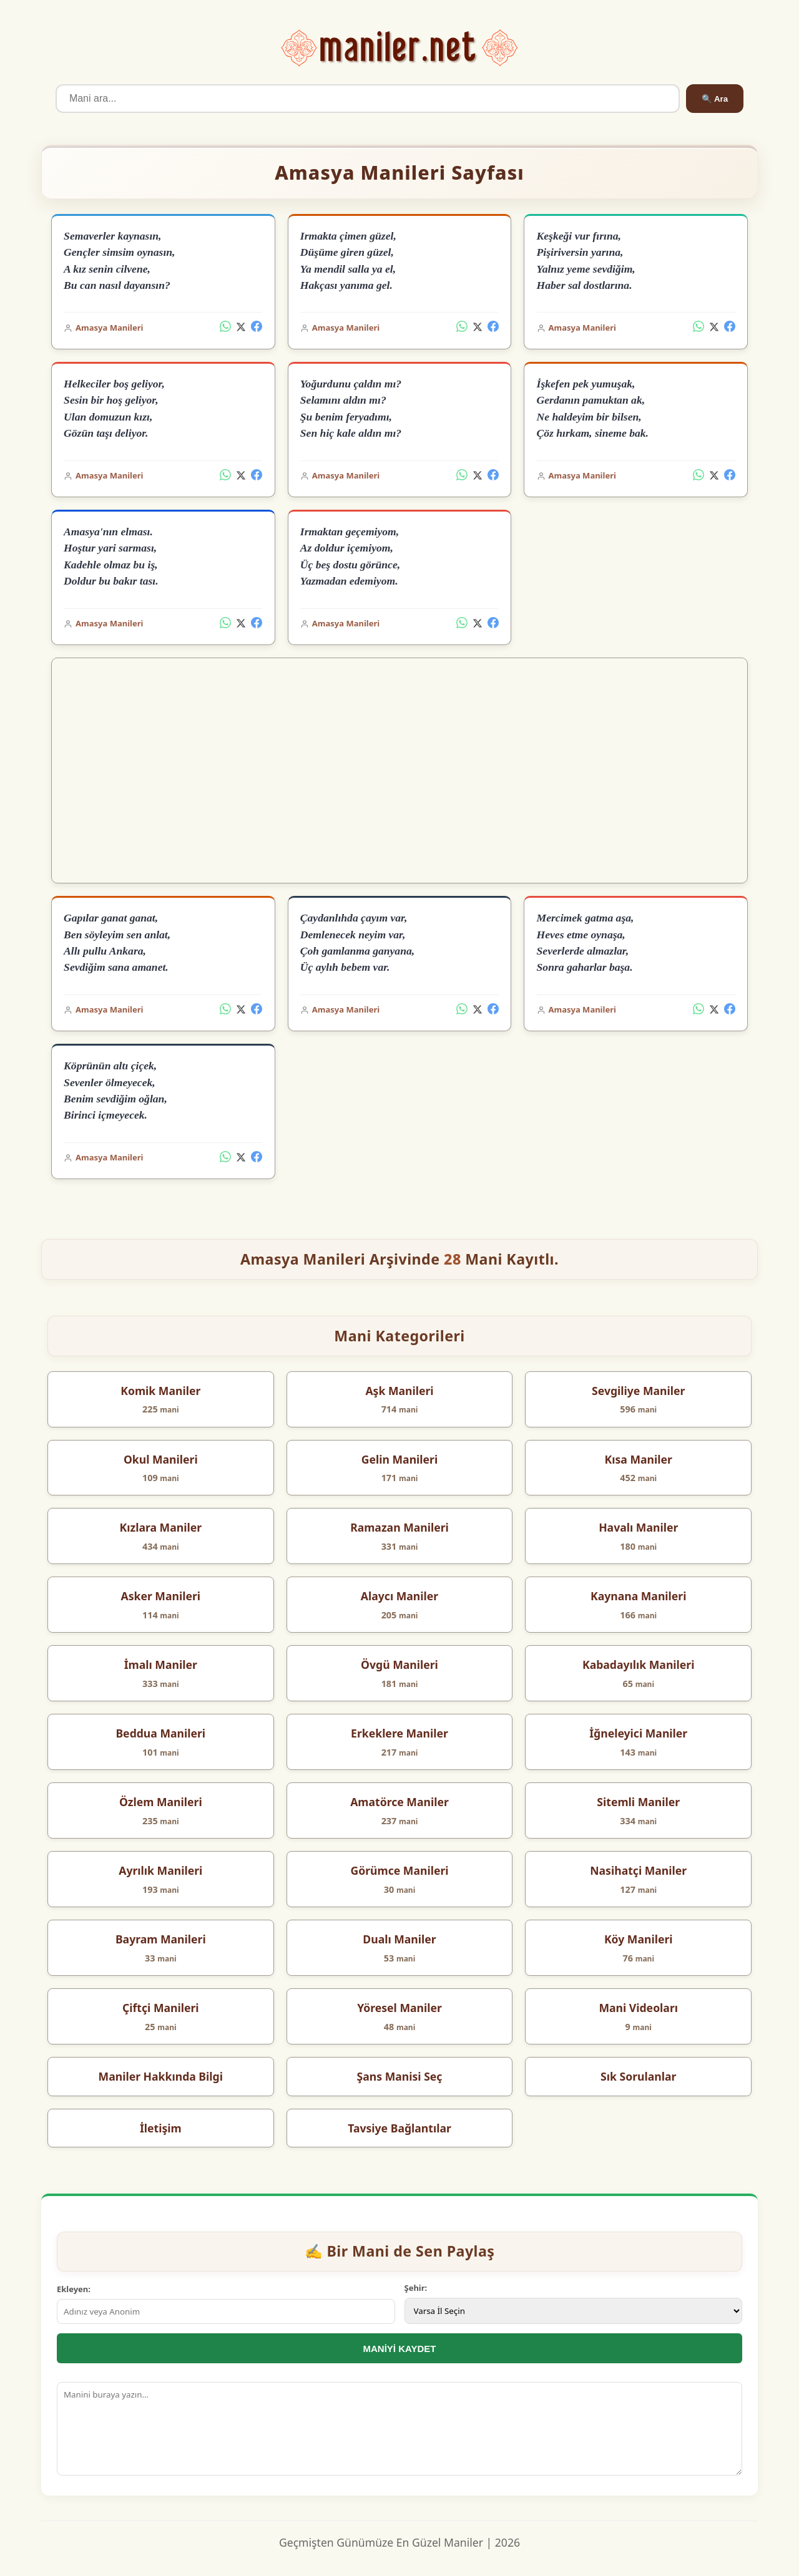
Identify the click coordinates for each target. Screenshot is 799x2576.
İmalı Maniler (160, 1664)
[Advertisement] (399, 770)
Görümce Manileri (399, 1870)
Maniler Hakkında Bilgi (161, 2076)
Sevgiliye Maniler (638, 1390)
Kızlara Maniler (161, 1527)
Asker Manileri (161, 1595)
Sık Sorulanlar (638, 2076)
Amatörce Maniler (399, 1801)
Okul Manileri (161, 1459)
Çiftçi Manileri (160, 2007)
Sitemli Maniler (638, 1801)
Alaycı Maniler (399, 1595)
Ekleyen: (74, 2289)
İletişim (161, 2128)
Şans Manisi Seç (400, 2076)
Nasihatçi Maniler (638, 1870)
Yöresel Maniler (399, 2007)
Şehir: (416, 2287)
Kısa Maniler (638, 1459)
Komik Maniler (160, 1390)
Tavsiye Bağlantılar (399, 2128)
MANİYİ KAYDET (399, 2348)
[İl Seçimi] (573, 2311)
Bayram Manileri (160, 1939)
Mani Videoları (638, 2007)
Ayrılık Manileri (160, 1870)
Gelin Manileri (399, 1459)
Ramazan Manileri (399, 1527)
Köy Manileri (638, 1939)
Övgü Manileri (399, 1664)
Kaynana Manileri (639, 1595)
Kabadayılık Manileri (638, 1664)
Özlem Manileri (160, 1801)
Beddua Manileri (160, 1733)
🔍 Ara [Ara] (715, 99)
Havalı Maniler (638, 1527)
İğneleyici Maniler (638, 1733)
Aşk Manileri (399, 1390)
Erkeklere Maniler (399, 1733)
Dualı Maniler (399, 1939)
